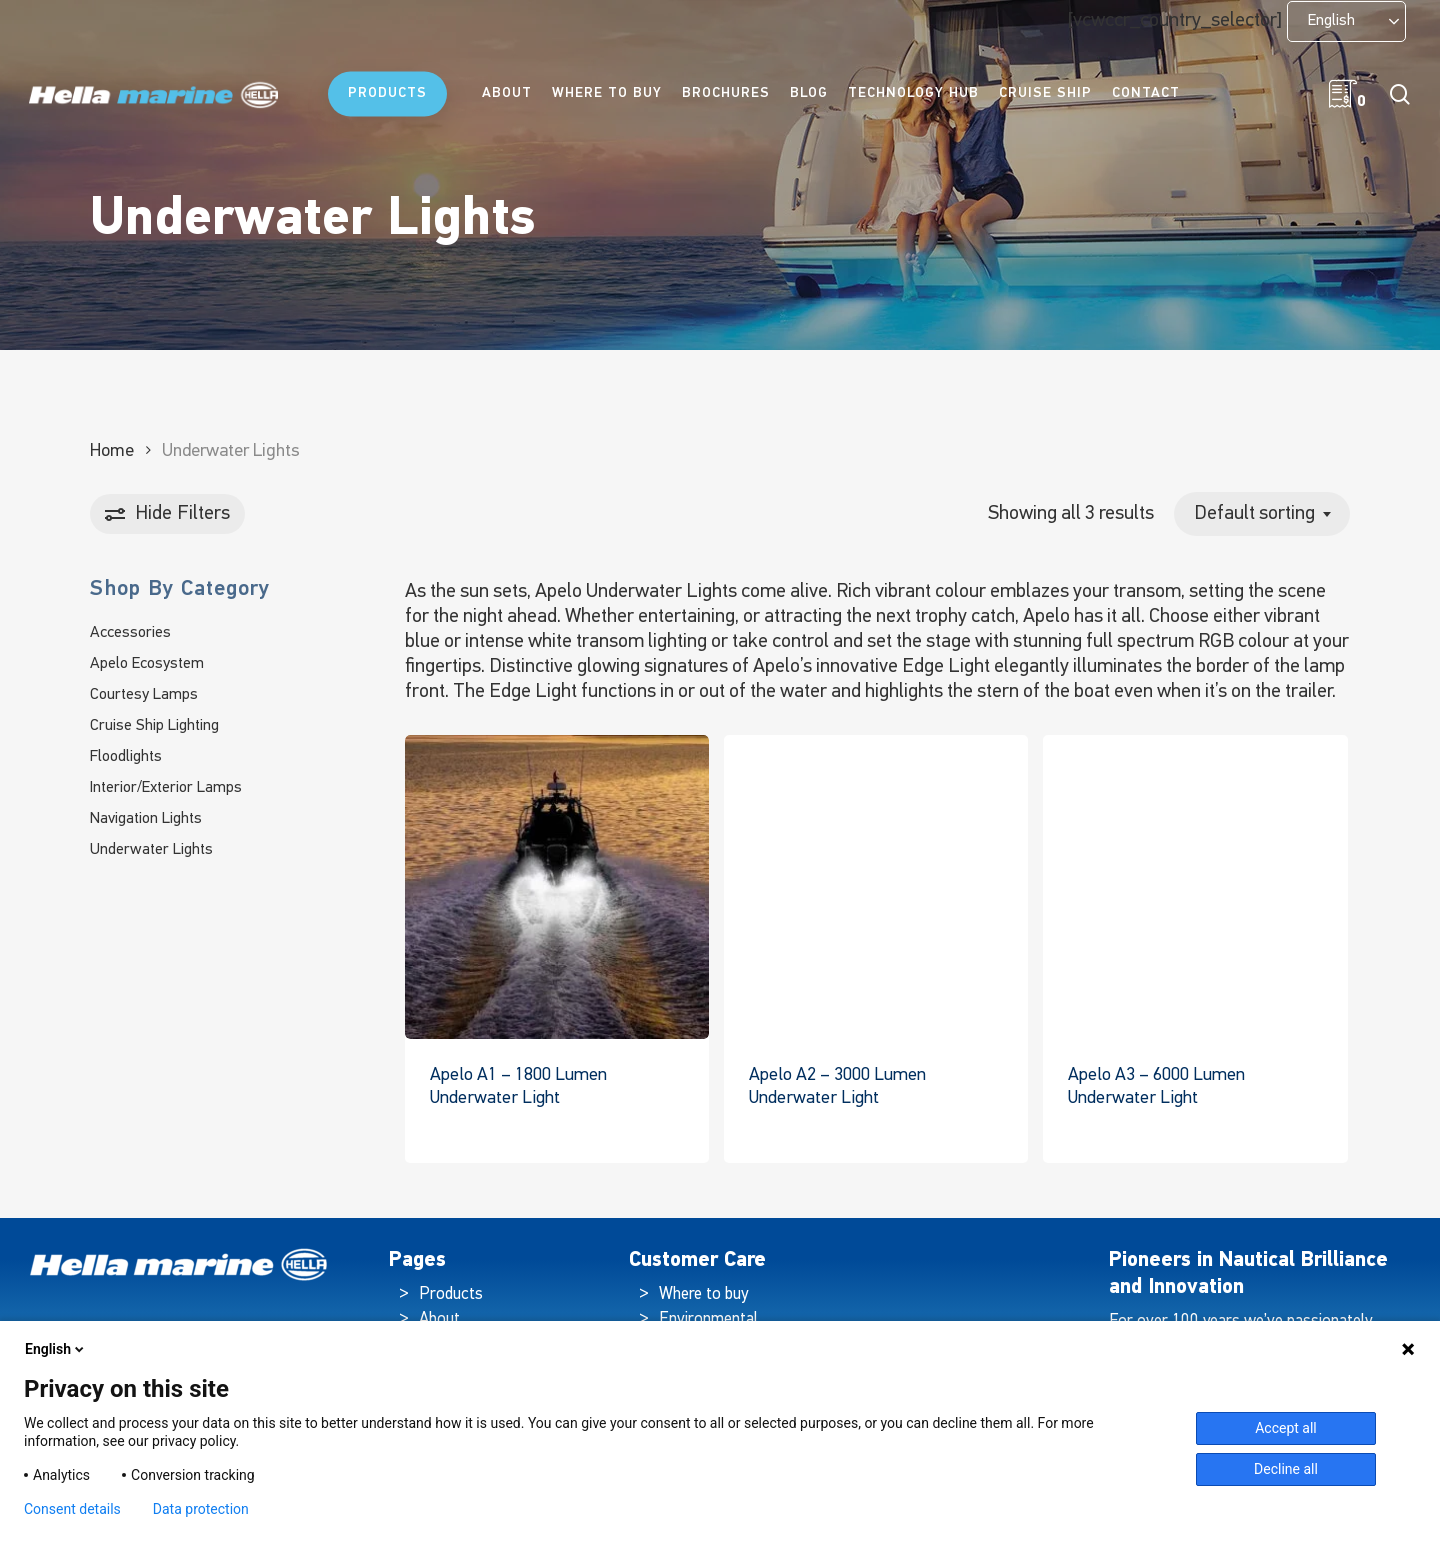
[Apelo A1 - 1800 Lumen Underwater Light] (557, 887)
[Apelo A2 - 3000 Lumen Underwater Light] (876, 887)
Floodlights (126, 757)
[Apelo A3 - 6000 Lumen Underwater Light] (1195, 887)
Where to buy (703, 1294)
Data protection (201, 1509)
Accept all (1286, 1428)
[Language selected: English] (1346, 21)
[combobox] (1262, 514)
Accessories (130, 633)
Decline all (1286, 1469)
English (56, 1349)
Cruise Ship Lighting (154, 726)
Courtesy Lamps (144, 695)
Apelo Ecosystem (147, 664)
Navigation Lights (146, 819)
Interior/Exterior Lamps (166, 788)
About (439, 1319)
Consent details (72, 1509)
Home (112, 451)
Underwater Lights (151, 850)
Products (451, 1294)
